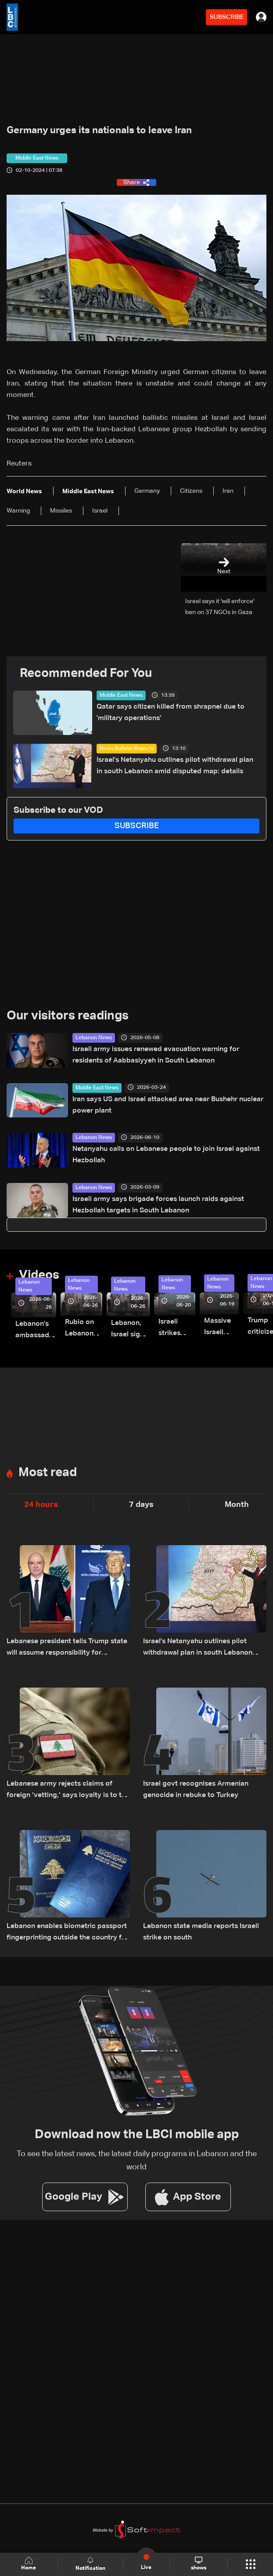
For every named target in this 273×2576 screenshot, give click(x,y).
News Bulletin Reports (127, 748)
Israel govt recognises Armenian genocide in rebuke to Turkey (195, 1789)
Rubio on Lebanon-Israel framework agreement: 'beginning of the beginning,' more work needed (83, 1329)
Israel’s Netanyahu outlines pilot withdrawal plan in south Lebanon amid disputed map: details (175, 766)
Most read (47, 1472)
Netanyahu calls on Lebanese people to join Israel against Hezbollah (166, 1155)
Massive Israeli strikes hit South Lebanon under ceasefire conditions (221, 1327)
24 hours (41, 1505)
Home (28, 2564)
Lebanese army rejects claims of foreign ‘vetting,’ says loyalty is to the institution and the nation (68, 1790)
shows (198, 2564)
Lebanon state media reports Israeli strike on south (201, 1932)
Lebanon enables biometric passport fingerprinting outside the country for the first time (68, 1933)
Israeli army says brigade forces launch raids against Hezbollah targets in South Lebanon (158, 1205)
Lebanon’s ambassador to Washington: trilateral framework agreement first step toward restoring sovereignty (35, 1331)
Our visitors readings (68, 1016)
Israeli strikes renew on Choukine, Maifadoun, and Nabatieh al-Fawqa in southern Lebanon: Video (176, 1328)
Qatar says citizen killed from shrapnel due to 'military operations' (170, 712)
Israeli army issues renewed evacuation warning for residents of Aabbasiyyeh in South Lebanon (155, 1055)
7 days (141, 1505)
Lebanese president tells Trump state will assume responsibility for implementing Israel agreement (67, 1648)
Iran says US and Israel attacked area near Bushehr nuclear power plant (167, 1105)
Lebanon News (93, 1038)
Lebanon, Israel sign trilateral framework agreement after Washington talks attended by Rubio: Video (130, 1330)
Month (237, 1505)
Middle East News (121, 695)
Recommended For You (86, 673)
